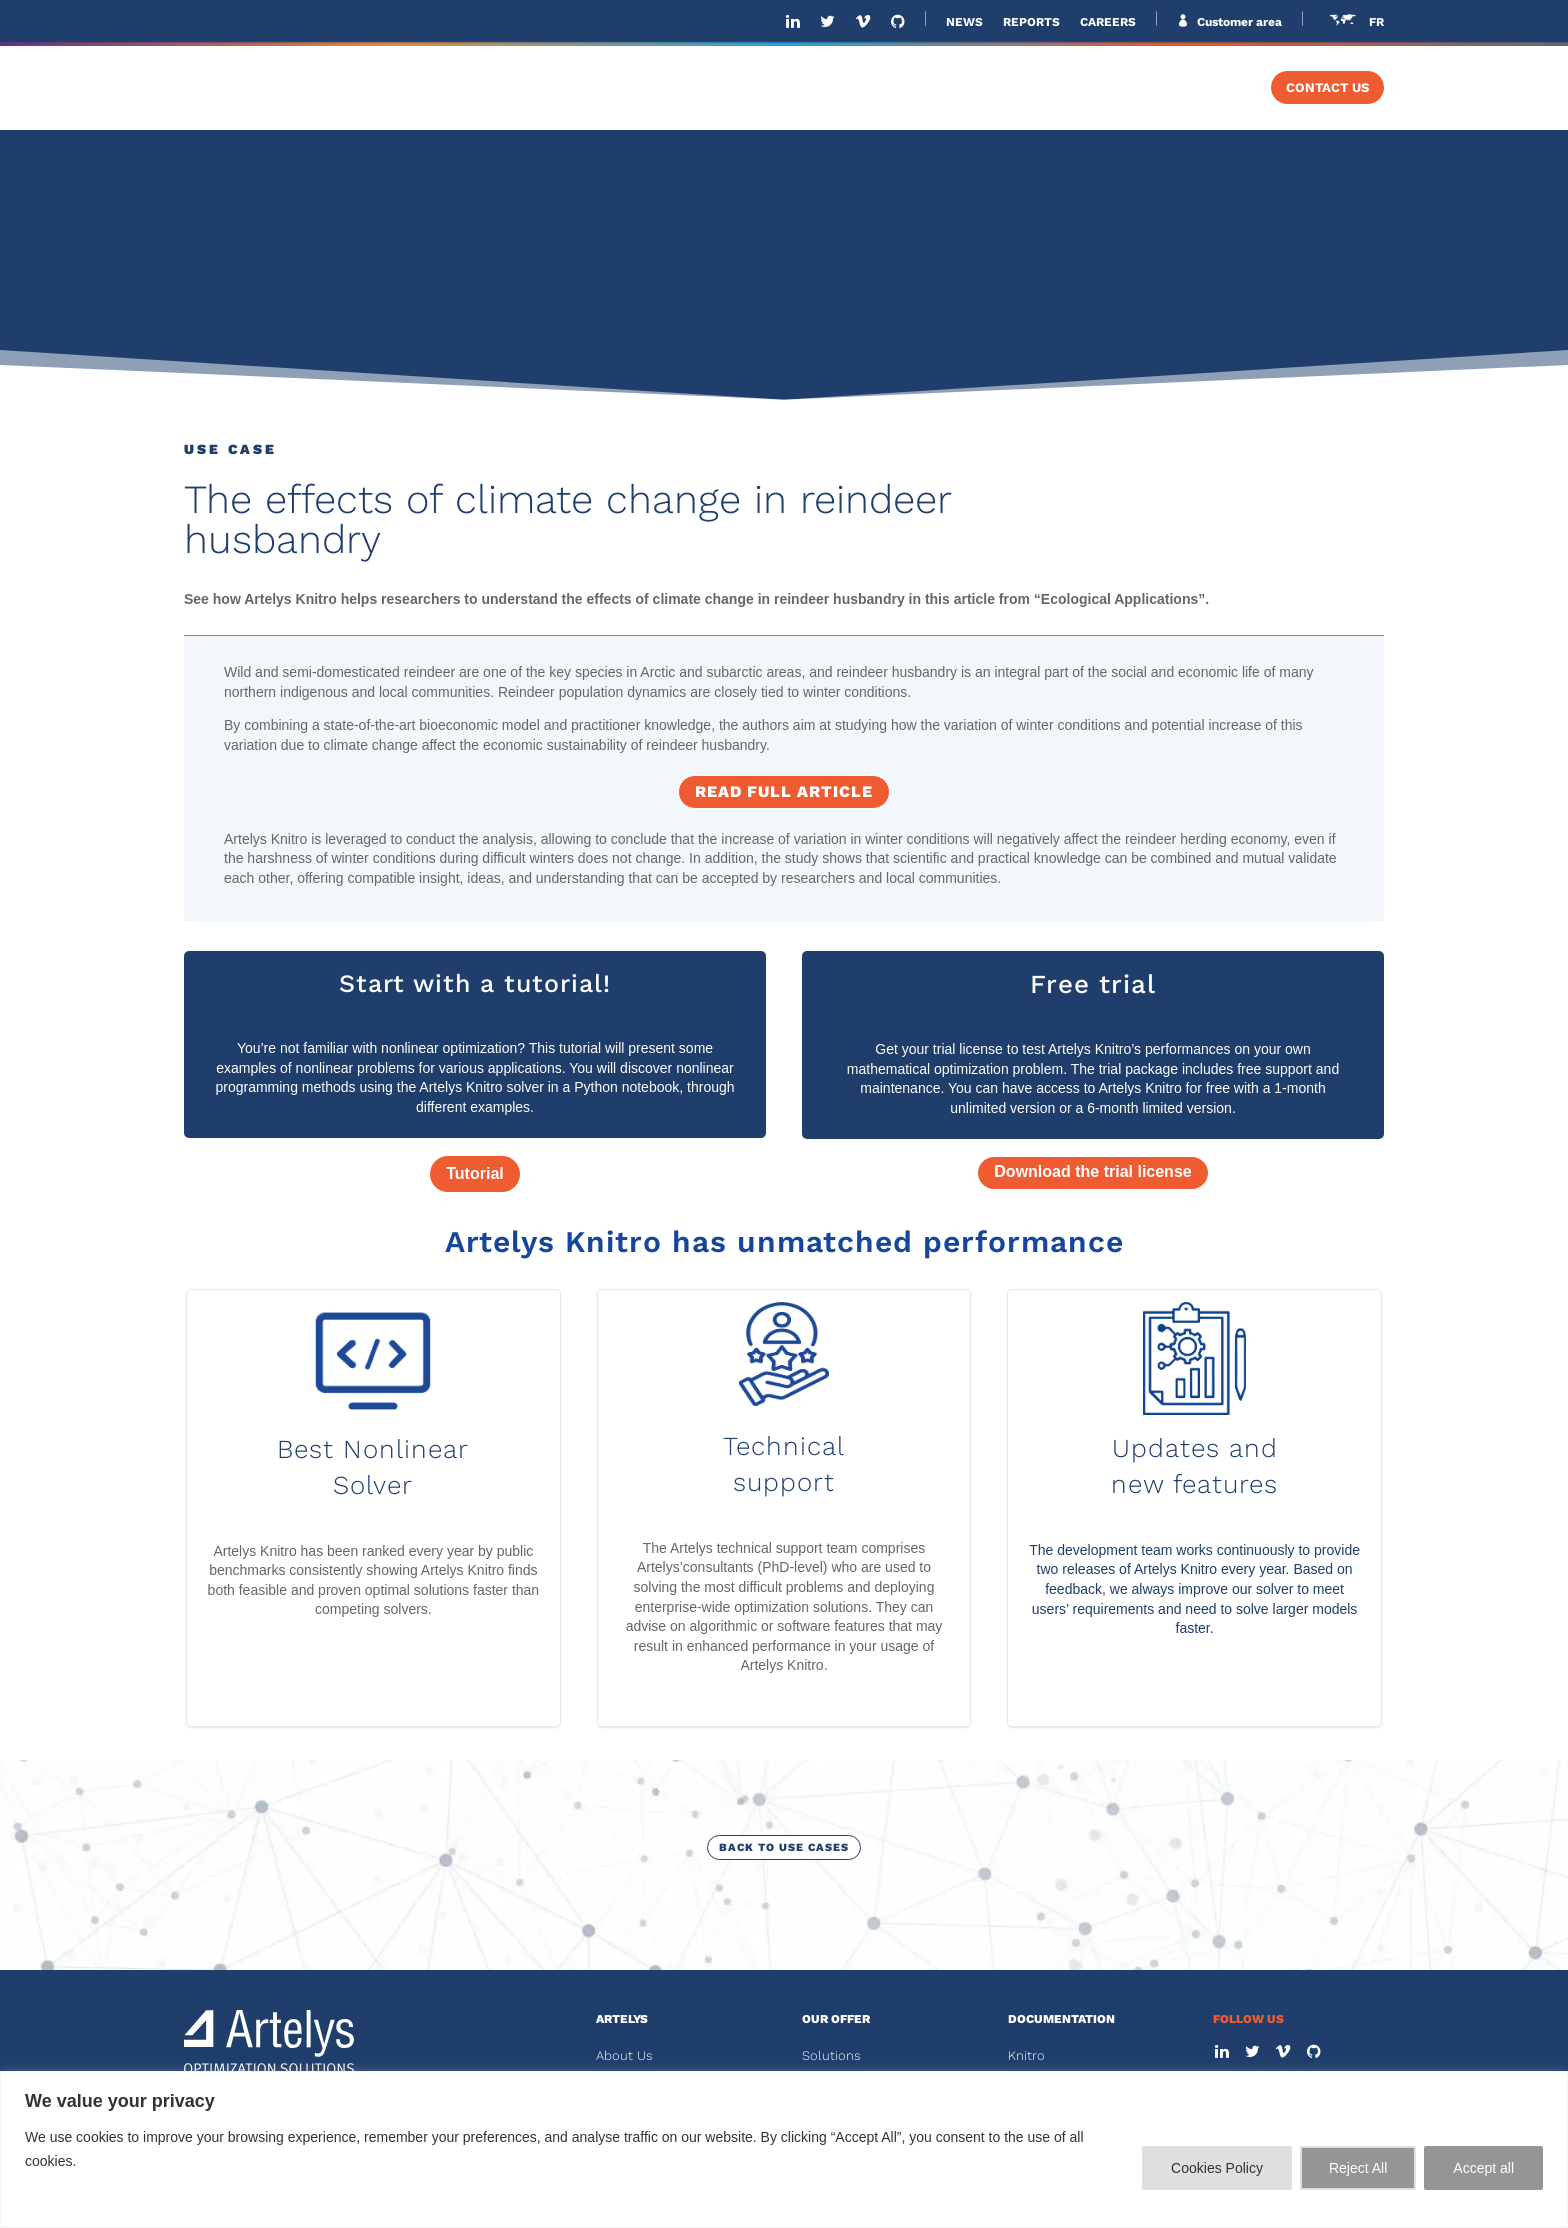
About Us (624, 2055)
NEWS (964, 22)
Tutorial (474, 1173)
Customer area (1238, 22)
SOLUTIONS (803, 88)
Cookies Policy (1217, 2168)
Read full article (784, 791)
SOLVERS (1070, 88)
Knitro (1026, 2055)
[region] (784, 2149)
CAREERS (1108, 22)
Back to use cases (784, 1847)
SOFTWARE (941, 88)
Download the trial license (1092, 1171)
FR (1376, 22)
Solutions (831, 2055)
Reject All (1358, 2168)
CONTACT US (1327, 88)
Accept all (1483, 2168)
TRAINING (1195, 88)
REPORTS (1031, 22)
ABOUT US (689, 88)
